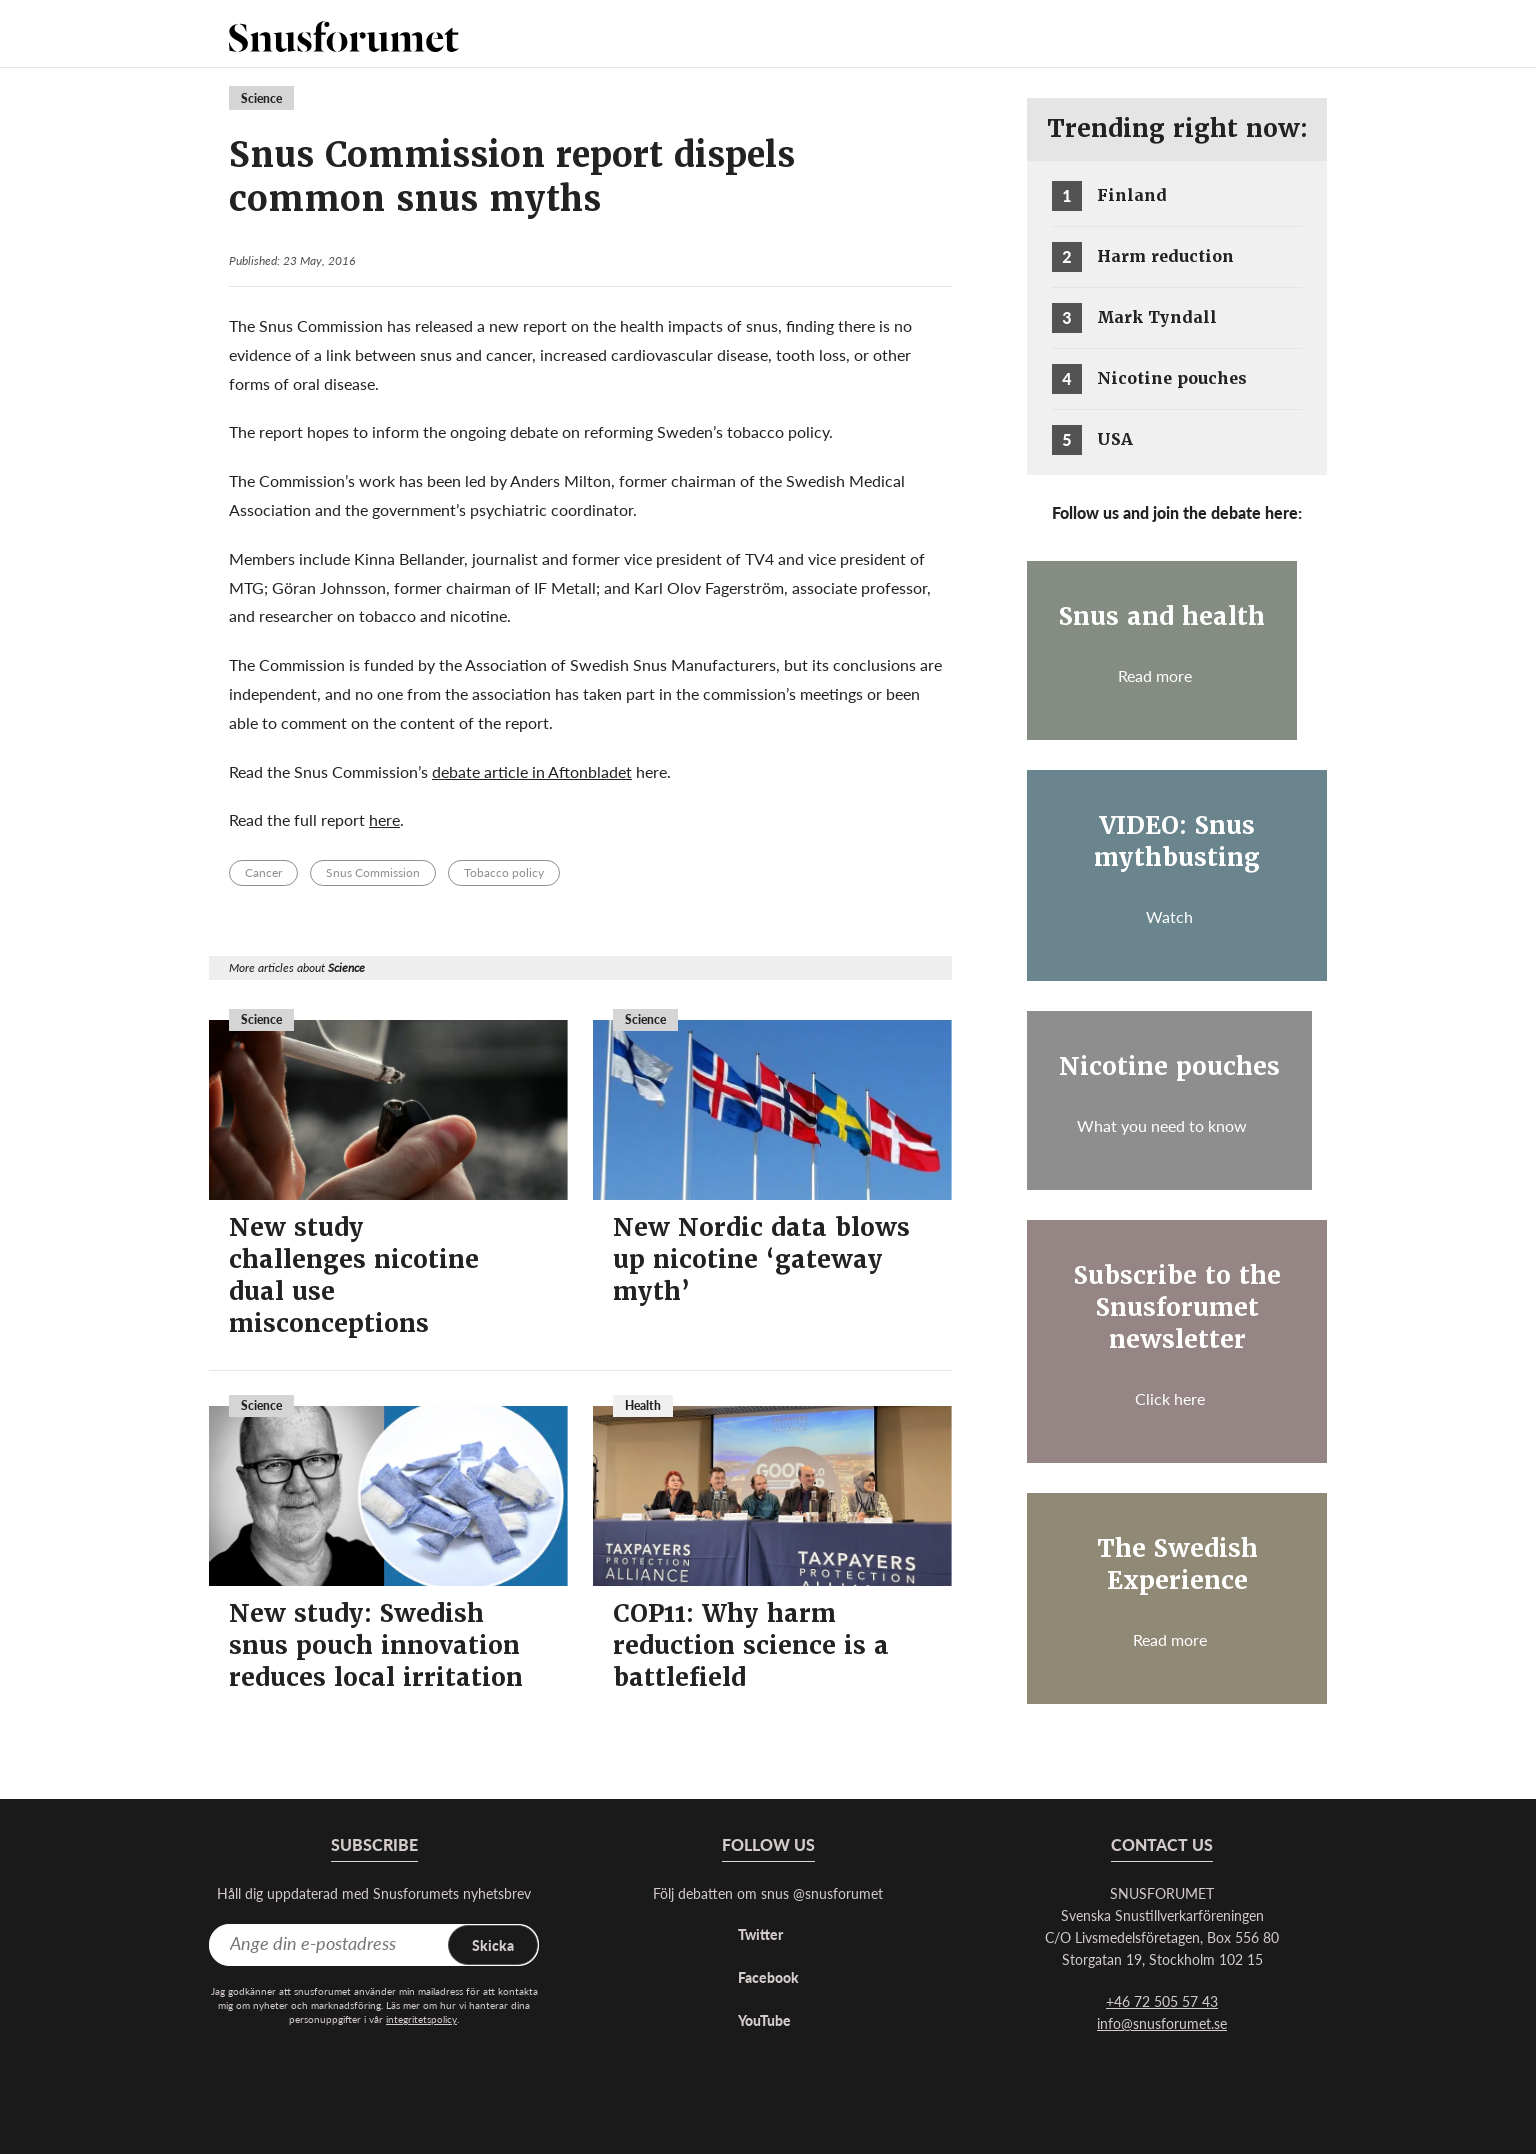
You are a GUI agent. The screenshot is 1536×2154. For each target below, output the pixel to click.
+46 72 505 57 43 (1162, 2001)
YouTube (764, 2020)
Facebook (768, 1977)
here (384, 819)
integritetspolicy (421, 2019)
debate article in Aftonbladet (532, 771)
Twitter (760, 1934)
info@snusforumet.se (1162, 2023)
